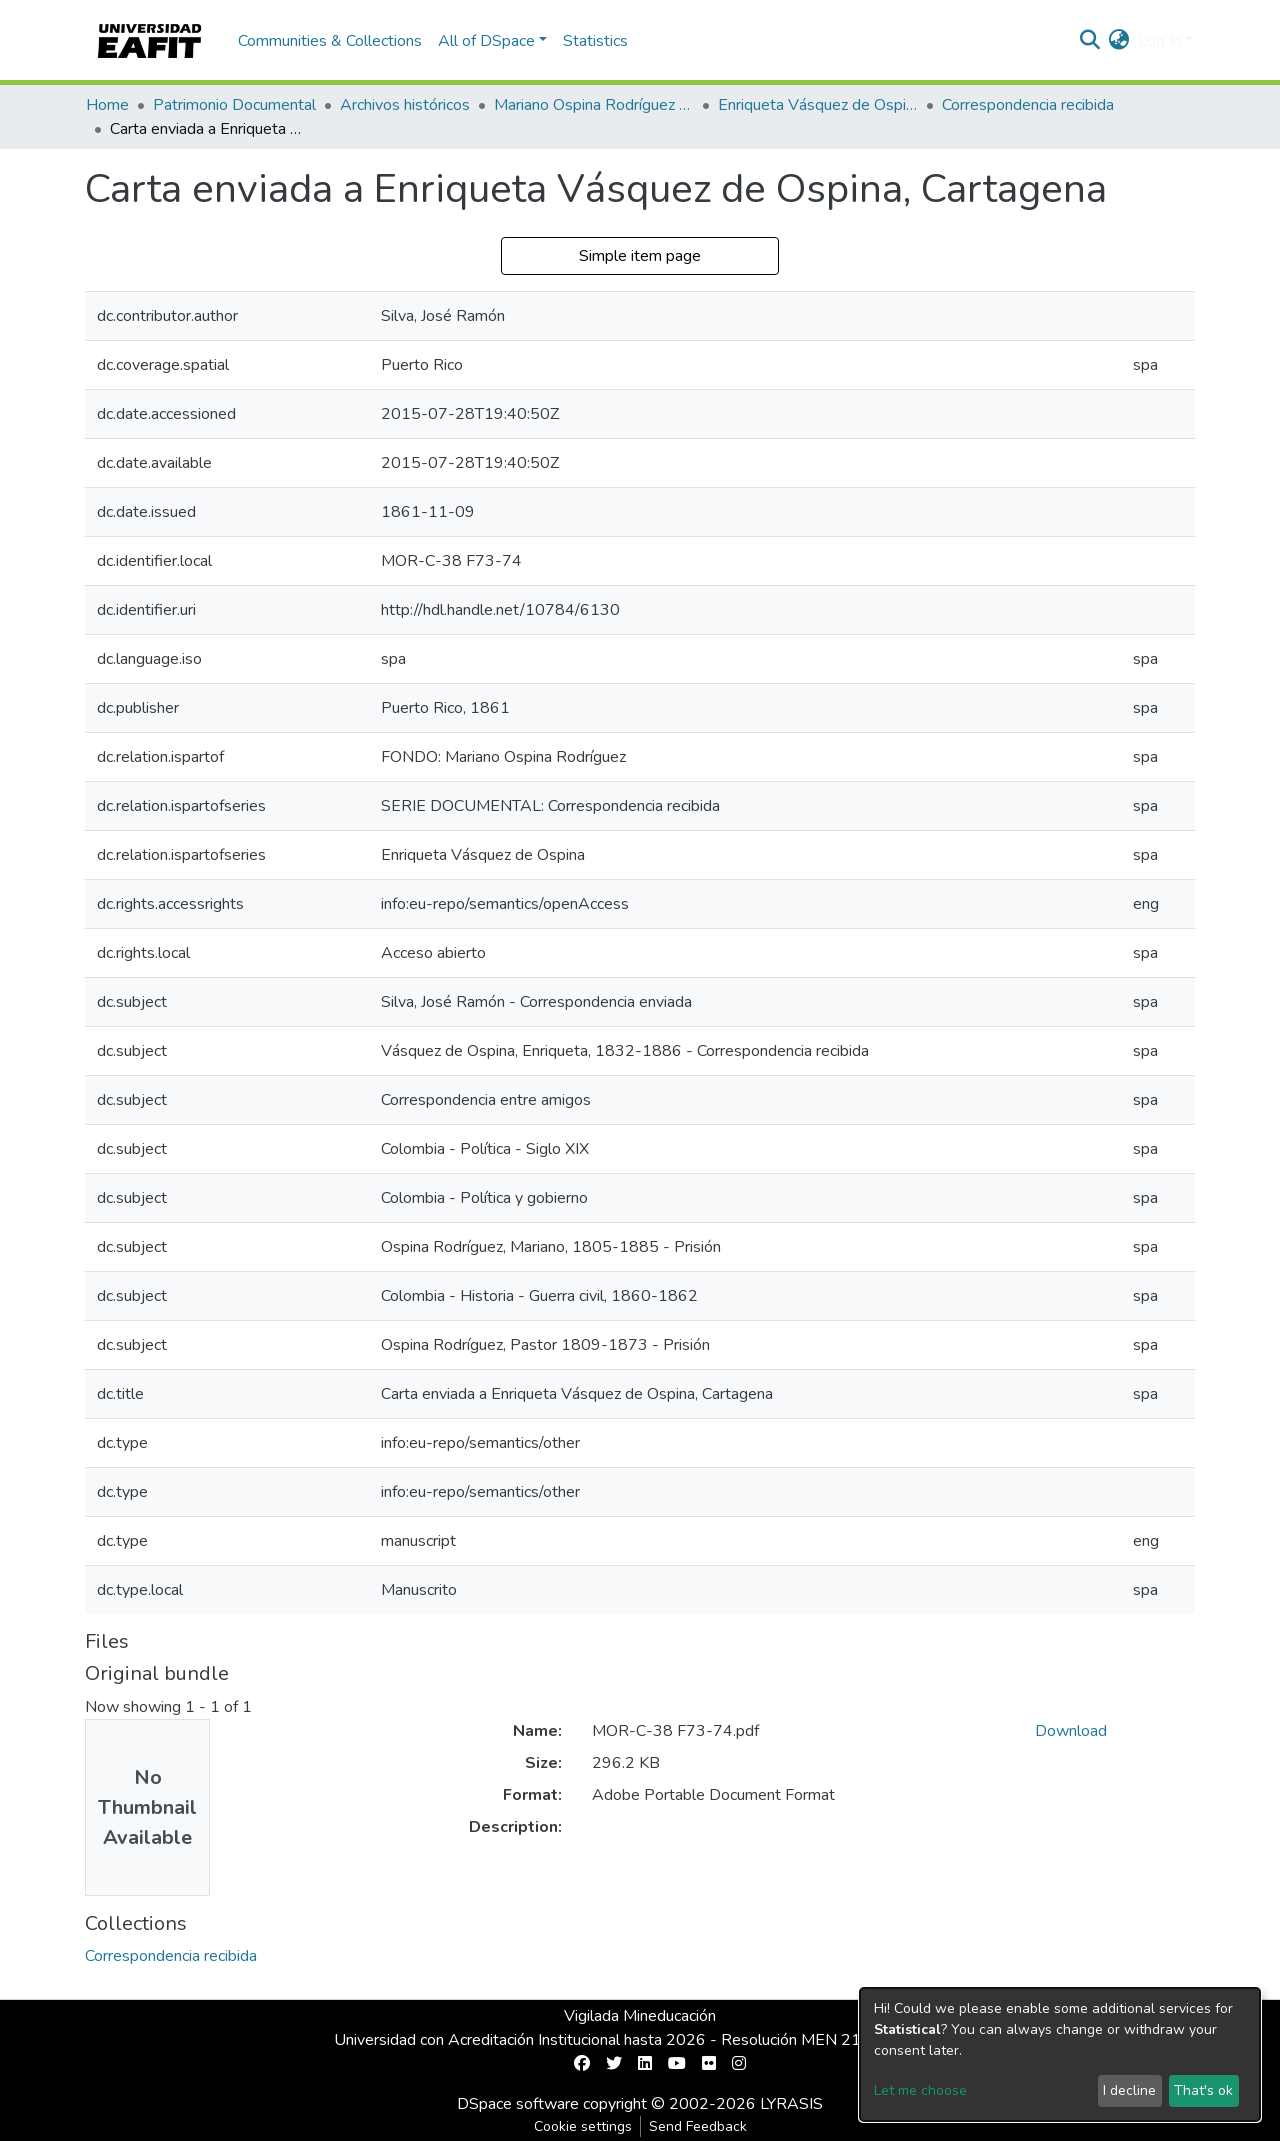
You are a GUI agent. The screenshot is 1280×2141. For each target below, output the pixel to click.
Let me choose (920, 2090)
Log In (1159, 41)
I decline (1129, 2090)
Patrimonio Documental (234, 105)
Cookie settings (583, 2126)
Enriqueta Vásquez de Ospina (818, 105)
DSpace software (518, 2104)
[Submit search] (1090, 41)
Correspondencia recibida (1028, 105)
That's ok (1203, 2090)
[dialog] (1060, 2054)
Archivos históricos (405, 105)
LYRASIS (791, 2104)
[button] (1119, 41)
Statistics (595, 41)
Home (107, 105)
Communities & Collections (330, 41)
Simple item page (640, 256)
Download (1071, 1731)
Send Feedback (698, 2126)
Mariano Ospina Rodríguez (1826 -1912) (594, 105)
